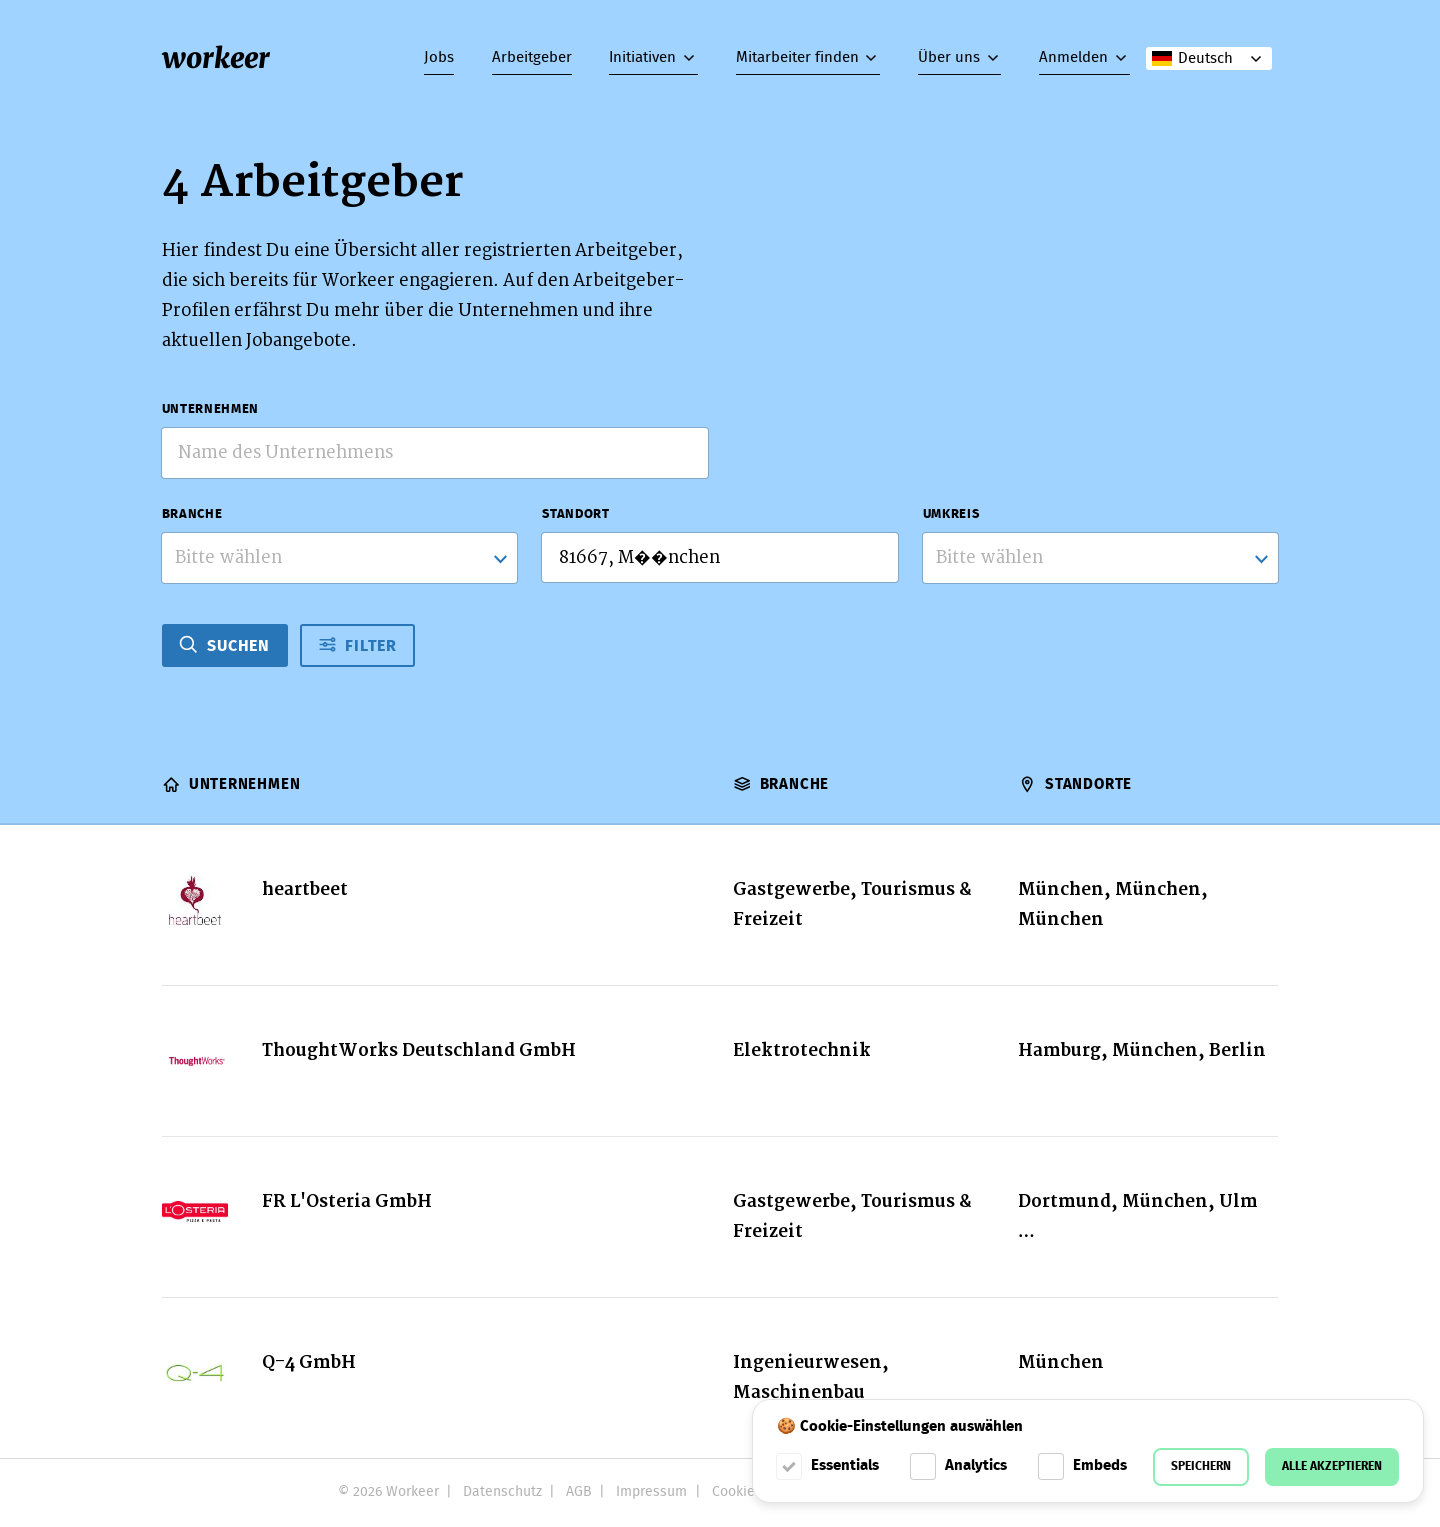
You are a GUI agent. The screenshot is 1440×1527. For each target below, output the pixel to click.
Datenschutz (502, 1492)
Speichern (1201, 1466)
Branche (192, 514)
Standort (575, 514)
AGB (579, 1492)
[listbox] (1101, 557)
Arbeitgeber (532, 58)
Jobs (439, 58)
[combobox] (340, 557)
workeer (216, 58)
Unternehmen (210, 409)
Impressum (651, 1492)
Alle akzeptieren (1332, 1466)
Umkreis (951, 514)
